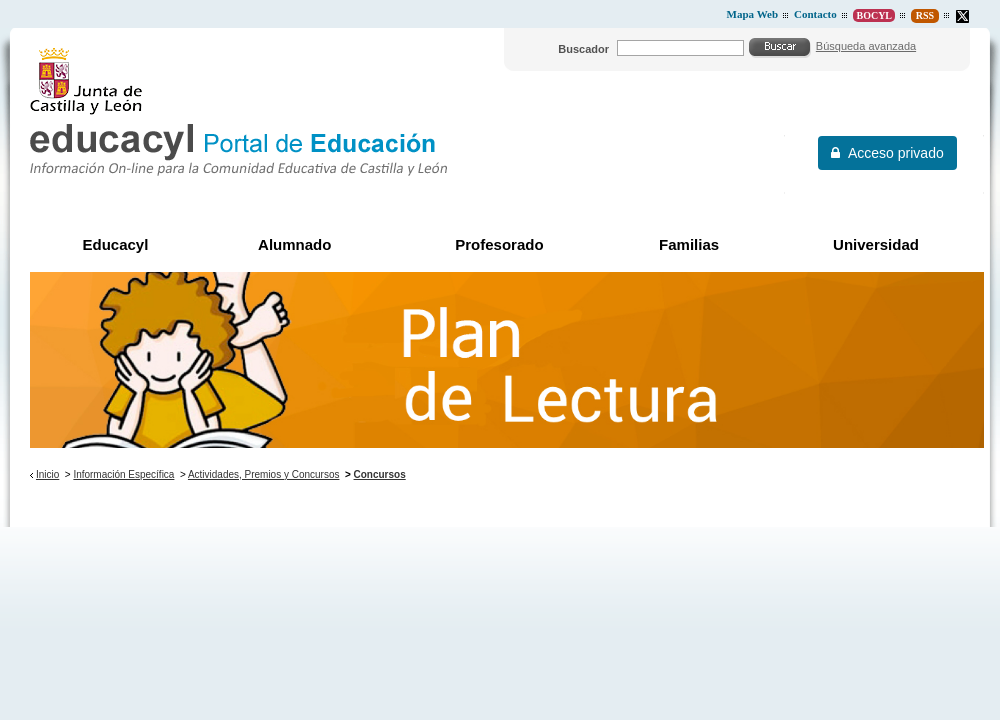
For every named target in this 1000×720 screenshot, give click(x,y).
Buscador (583, 49)
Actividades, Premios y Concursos (264, 474)
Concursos (380, 474)
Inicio (47, 474)
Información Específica (123, 474)
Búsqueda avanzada (866, 46)
